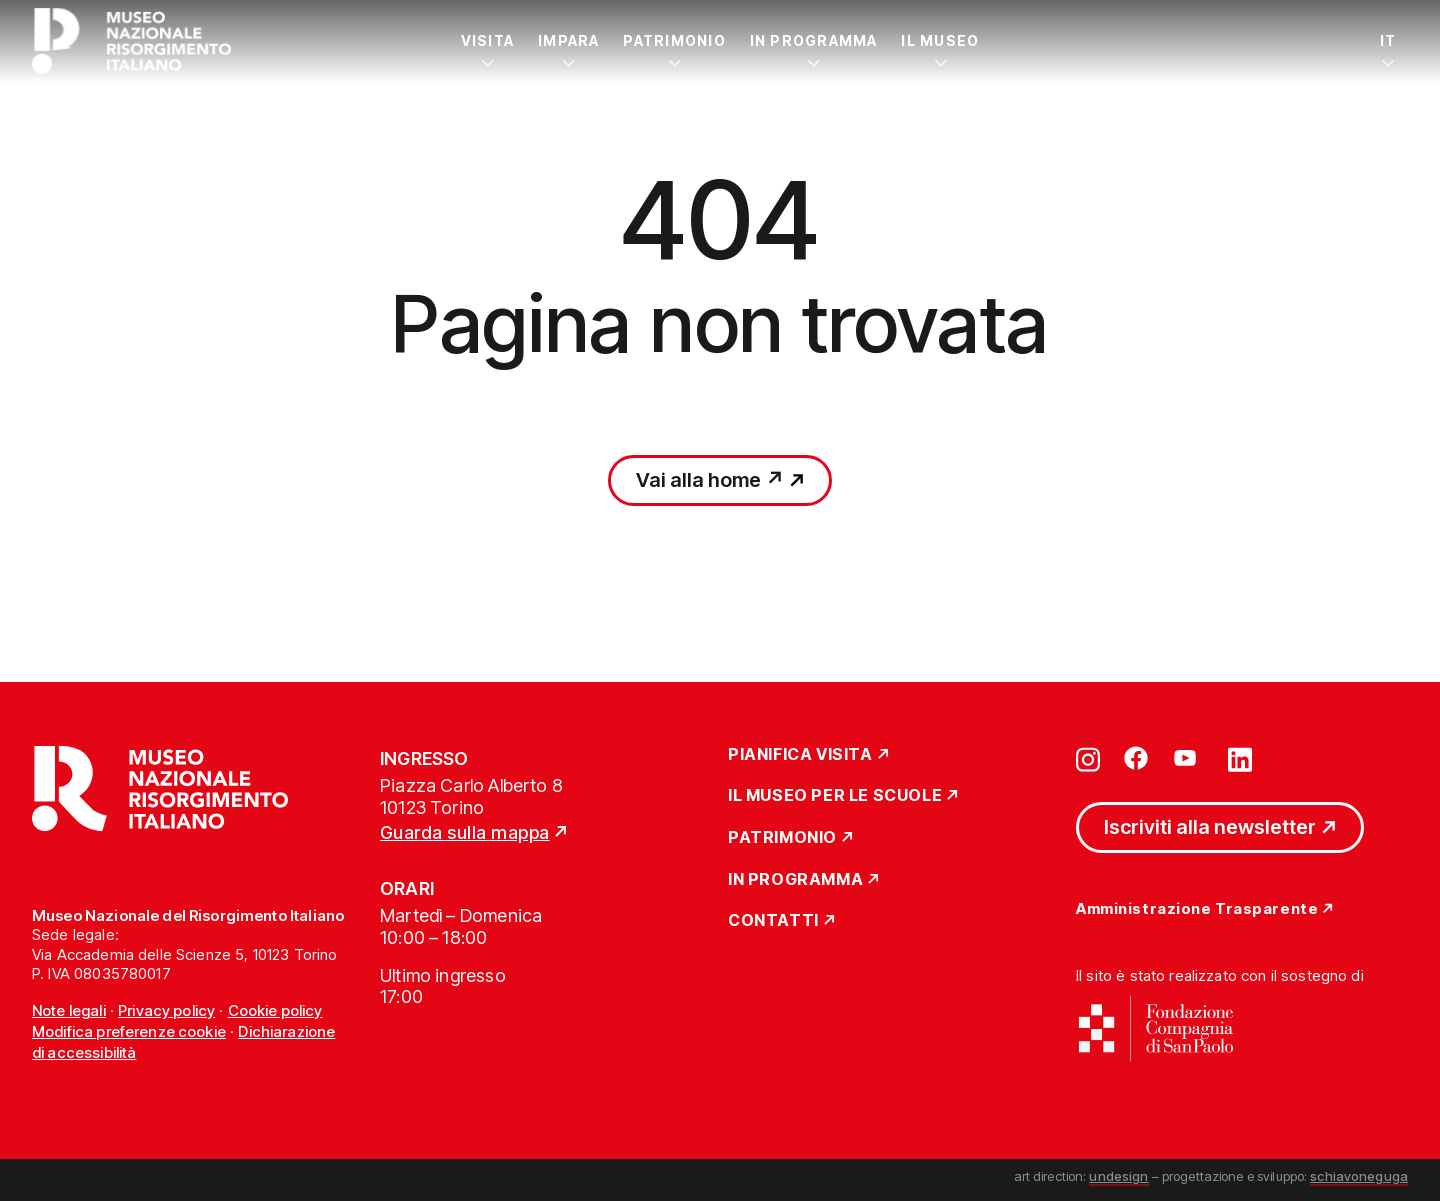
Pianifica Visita (800, 755)
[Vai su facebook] (1136, 758)
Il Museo (940, 40)
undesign (1118, 1176)
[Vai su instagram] (1088, 758)
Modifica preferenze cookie (129, 1031)
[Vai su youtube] (1188, 758)
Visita (487, 40)
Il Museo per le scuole (835, 796)
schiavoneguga (1359, 1176)
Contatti (773, 921)
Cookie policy (275, 1010)
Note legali (69, 1010)
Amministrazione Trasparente (1197, 909)
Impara (568, 40)
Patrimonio (674, 40)
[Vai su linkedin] (1240, 758)
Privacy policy (166, 1010)
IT (1388, 40)
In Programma (814, 40)
